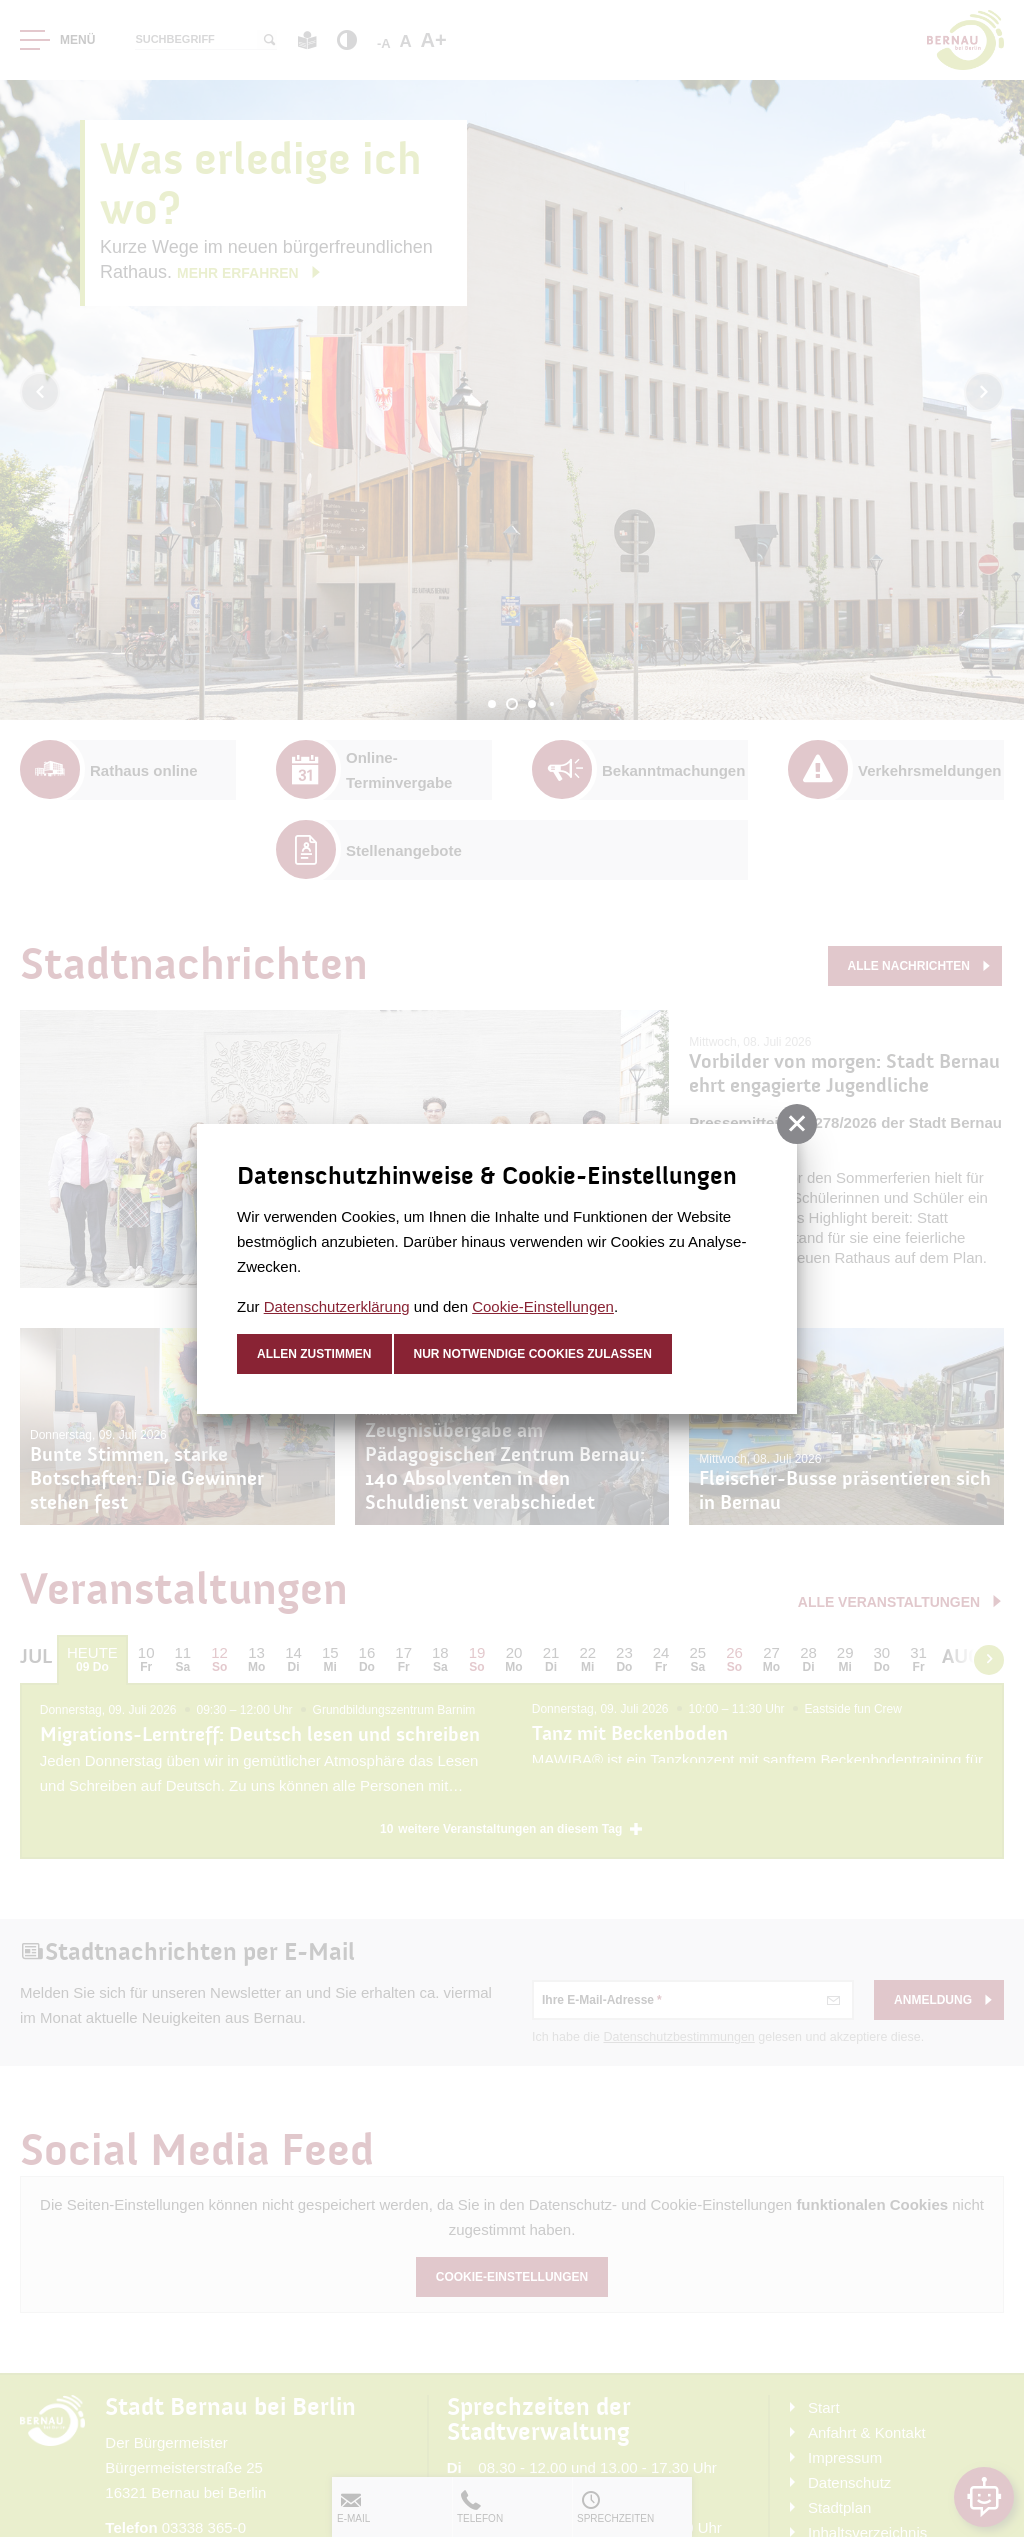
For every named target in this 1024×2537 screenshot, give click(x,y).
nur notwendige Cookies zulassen (533, 1354)
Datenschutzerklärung (337, 1306)
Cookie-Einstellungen (543, 1306)
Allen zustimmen (314, 1354)
